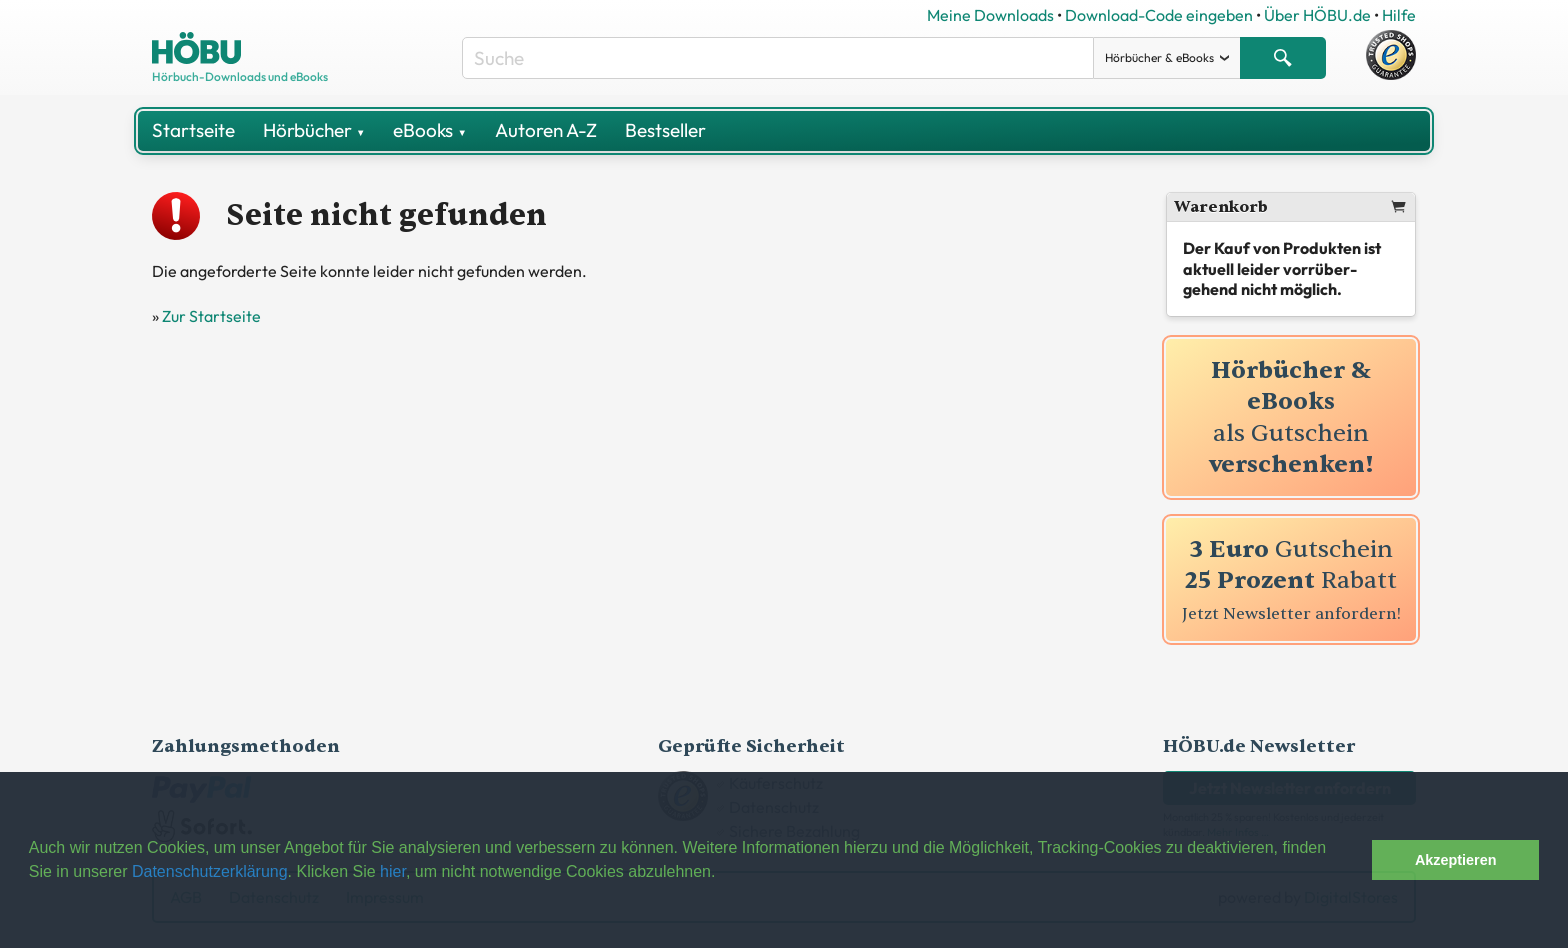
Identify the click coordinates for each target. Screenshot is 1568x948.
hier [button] (393, 871)
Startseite (193, 130)
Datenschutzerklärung (210, 871)
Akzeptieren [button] (1456, 860)
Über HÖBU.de (1317, 15)
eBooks (429, 130)
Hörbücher (314, 130)
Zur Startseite (211, 316)
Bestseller (665, 130)
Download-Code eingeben (1159, 15)
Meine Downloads (990, 15)
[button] (1351, 860)
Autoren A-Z (546, 130)
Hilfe (1399, 15)
